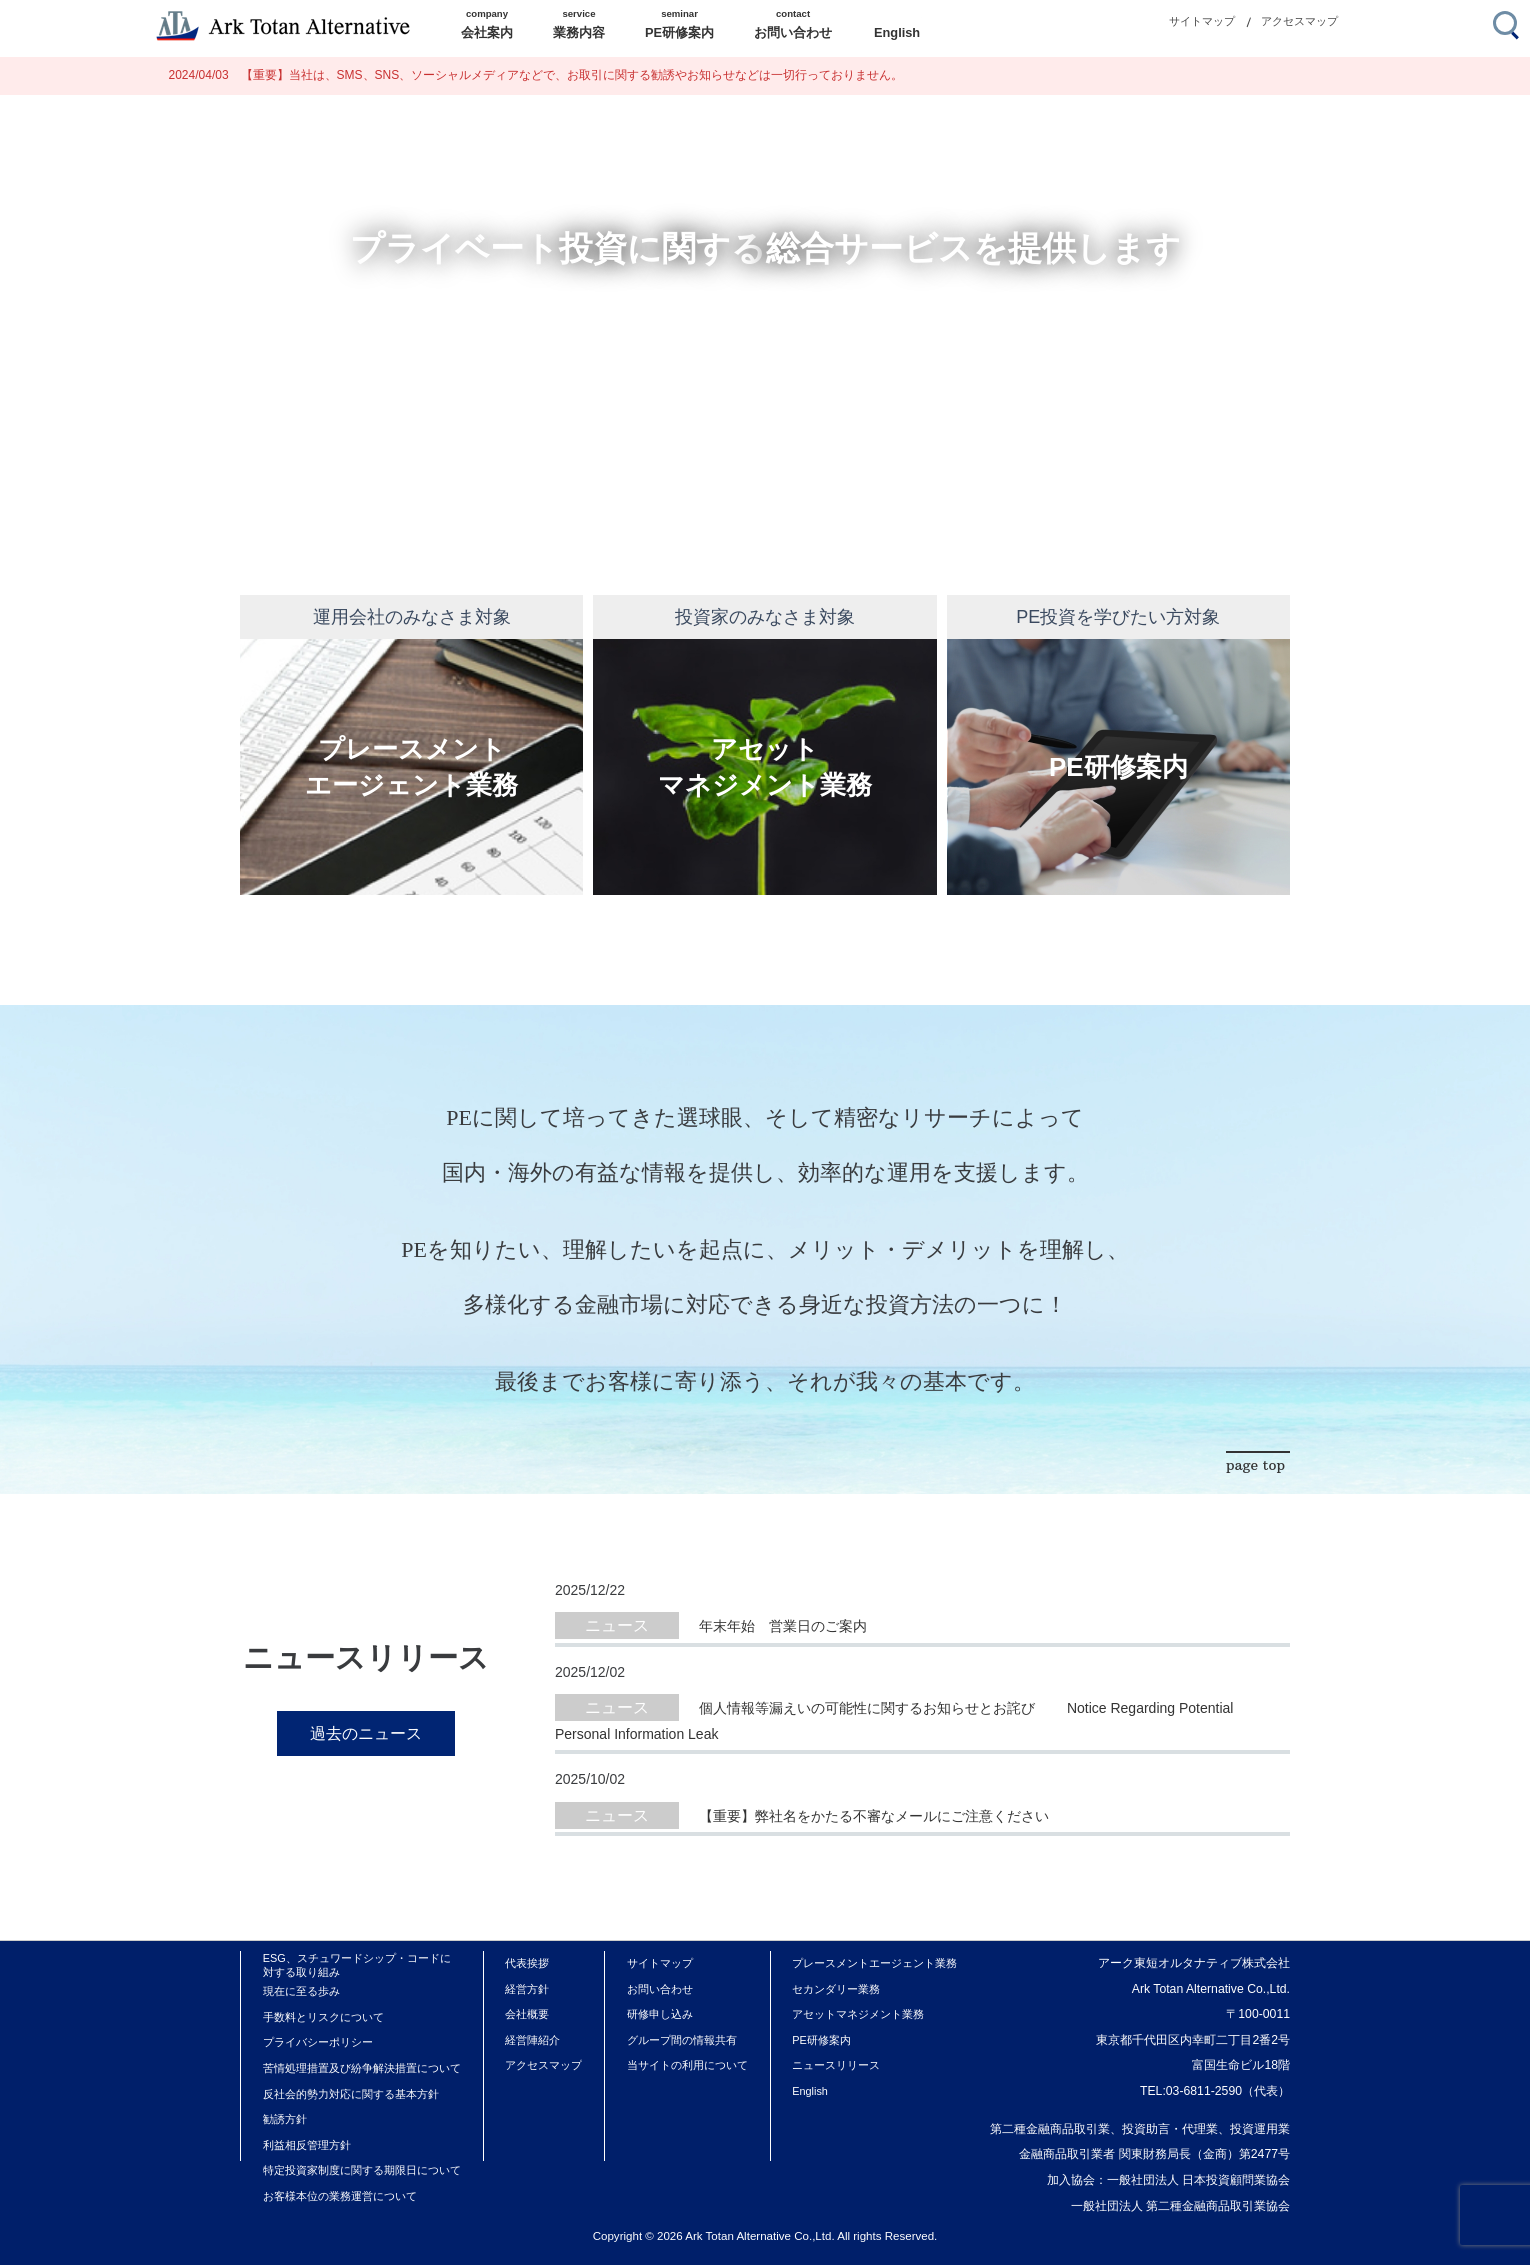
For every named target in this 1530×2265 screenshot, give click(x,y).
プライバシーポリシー (318, 2042)
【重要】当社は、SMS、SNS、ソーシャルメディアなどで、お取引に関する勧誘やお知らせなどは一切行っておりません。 (536, 75)
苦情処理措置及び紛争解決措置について (362, 2068)
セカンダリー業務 (836, 1989)
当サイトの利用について (687, 2065)
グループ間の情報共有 (682, 2040)
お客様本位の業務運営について (340, 2196)
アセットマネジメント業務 (858, 2014)
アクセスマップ (1299, 21)
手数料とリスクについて (323, 2017)
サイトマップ (1202, 21)
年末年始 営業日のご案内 (783, 1626)
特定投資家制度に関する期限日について (362, 2170)
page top (1255, 1465)
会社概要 (527, 2014)
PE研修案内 (821, 2040)
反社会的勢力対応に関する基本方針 (351, 2094)
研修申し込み (660, 2014)
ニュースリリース (836, 2065)
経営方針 (527, 1989)
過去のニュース (366, 1733)
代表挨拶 (527, 1963)
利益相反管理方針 (307, 2145)
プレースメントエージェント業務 (874, 1963)
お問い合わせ (660, 1989)
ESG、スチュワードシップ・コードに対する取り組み (357, 1965)
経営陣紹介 (532, 2040)
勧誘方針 (285, 2119)
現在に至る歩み (301, 1991)
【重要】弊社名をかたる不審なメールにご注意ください (874, 1816)
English (810, 2091)
